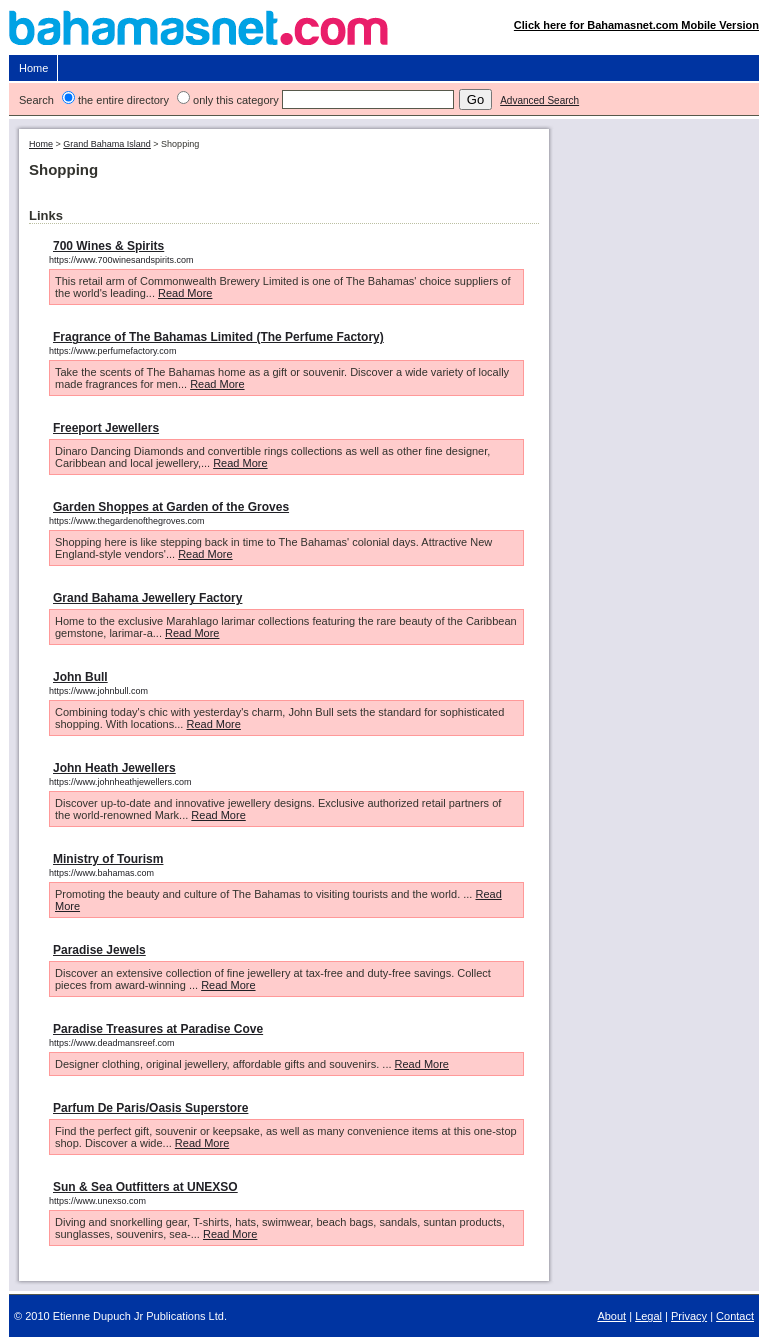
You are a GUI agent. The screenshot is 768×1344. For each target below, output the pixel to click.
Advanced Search (539, 100)
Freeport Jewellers (106, 428)
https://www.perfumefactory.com (112, 351)
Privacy (689, 1316)
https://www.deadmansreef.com (112, 1043)
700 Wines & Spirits (108, 246)
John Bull (80, 677)
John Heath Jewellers (114, 768)
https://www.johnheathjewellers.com (120, 782)
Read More (185, 293)
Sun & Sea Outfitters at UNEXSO (145, 1187)
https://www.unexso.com (97, 1201)
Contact (735, 1316)
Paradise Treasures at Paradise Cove (158, 1029)
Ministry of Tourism (108, 859)
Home (33, 68)
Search (36, 100)
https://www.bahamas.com (101, 873)
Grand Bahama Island (107, 144)
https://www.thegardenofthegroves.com (127, 521)
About (611, 1316)
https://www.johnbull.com (98, 691)
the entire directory (123, 100)
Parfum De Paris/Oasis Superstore (150, 1108)
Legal (648, 1316)
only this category (236, 100)
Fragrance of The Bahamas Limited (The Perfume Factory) (218, 337)
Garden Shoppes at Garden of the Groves (171, 507)
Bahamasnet (384, 32)
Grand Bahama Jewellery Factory (147, 598)
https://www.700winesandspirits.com (121, 260)
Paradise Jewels (99, 950)
